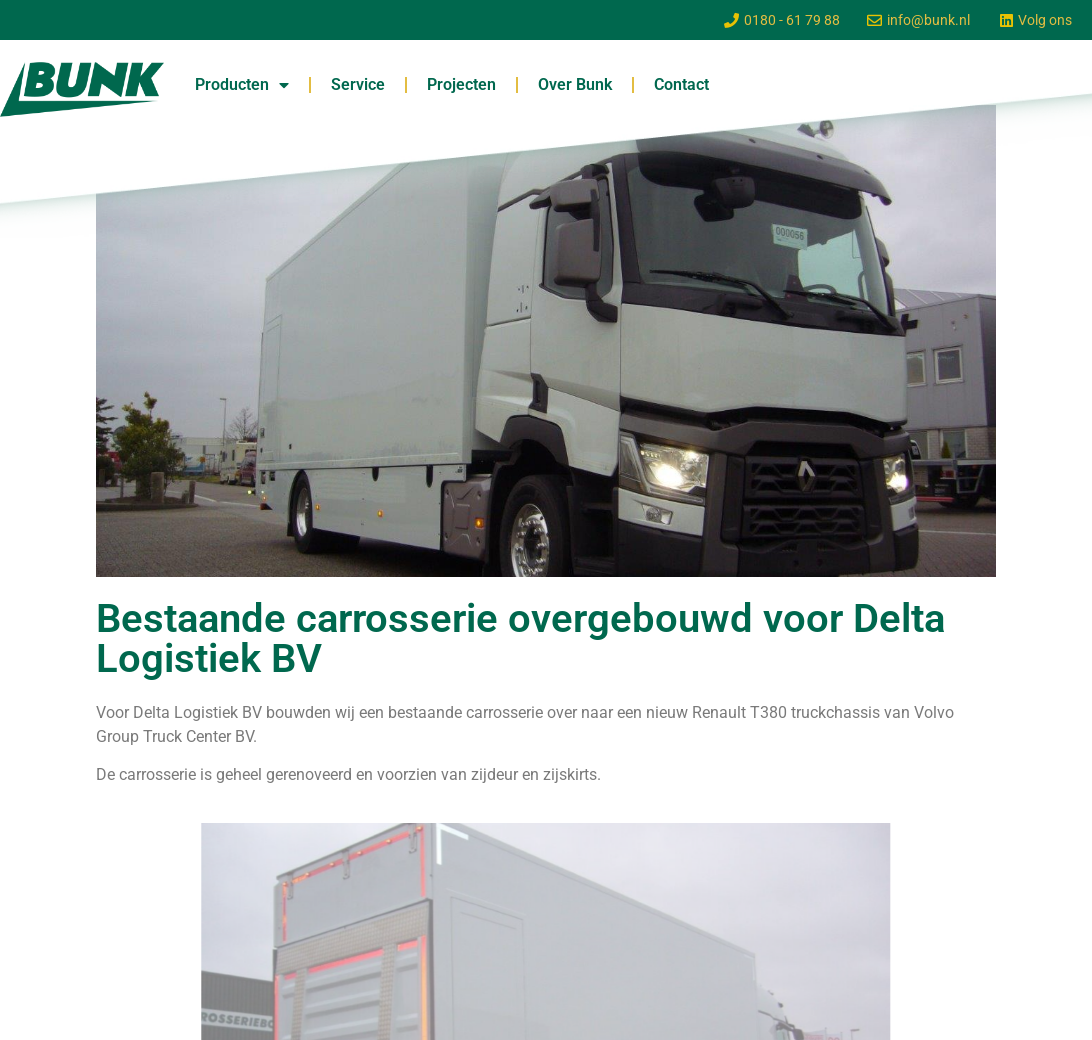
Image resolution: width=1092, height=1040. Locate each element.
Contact (681, 84)
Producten (242, 85)
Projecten (461, 84)
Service (358, 84)
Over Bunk (575, 84)
